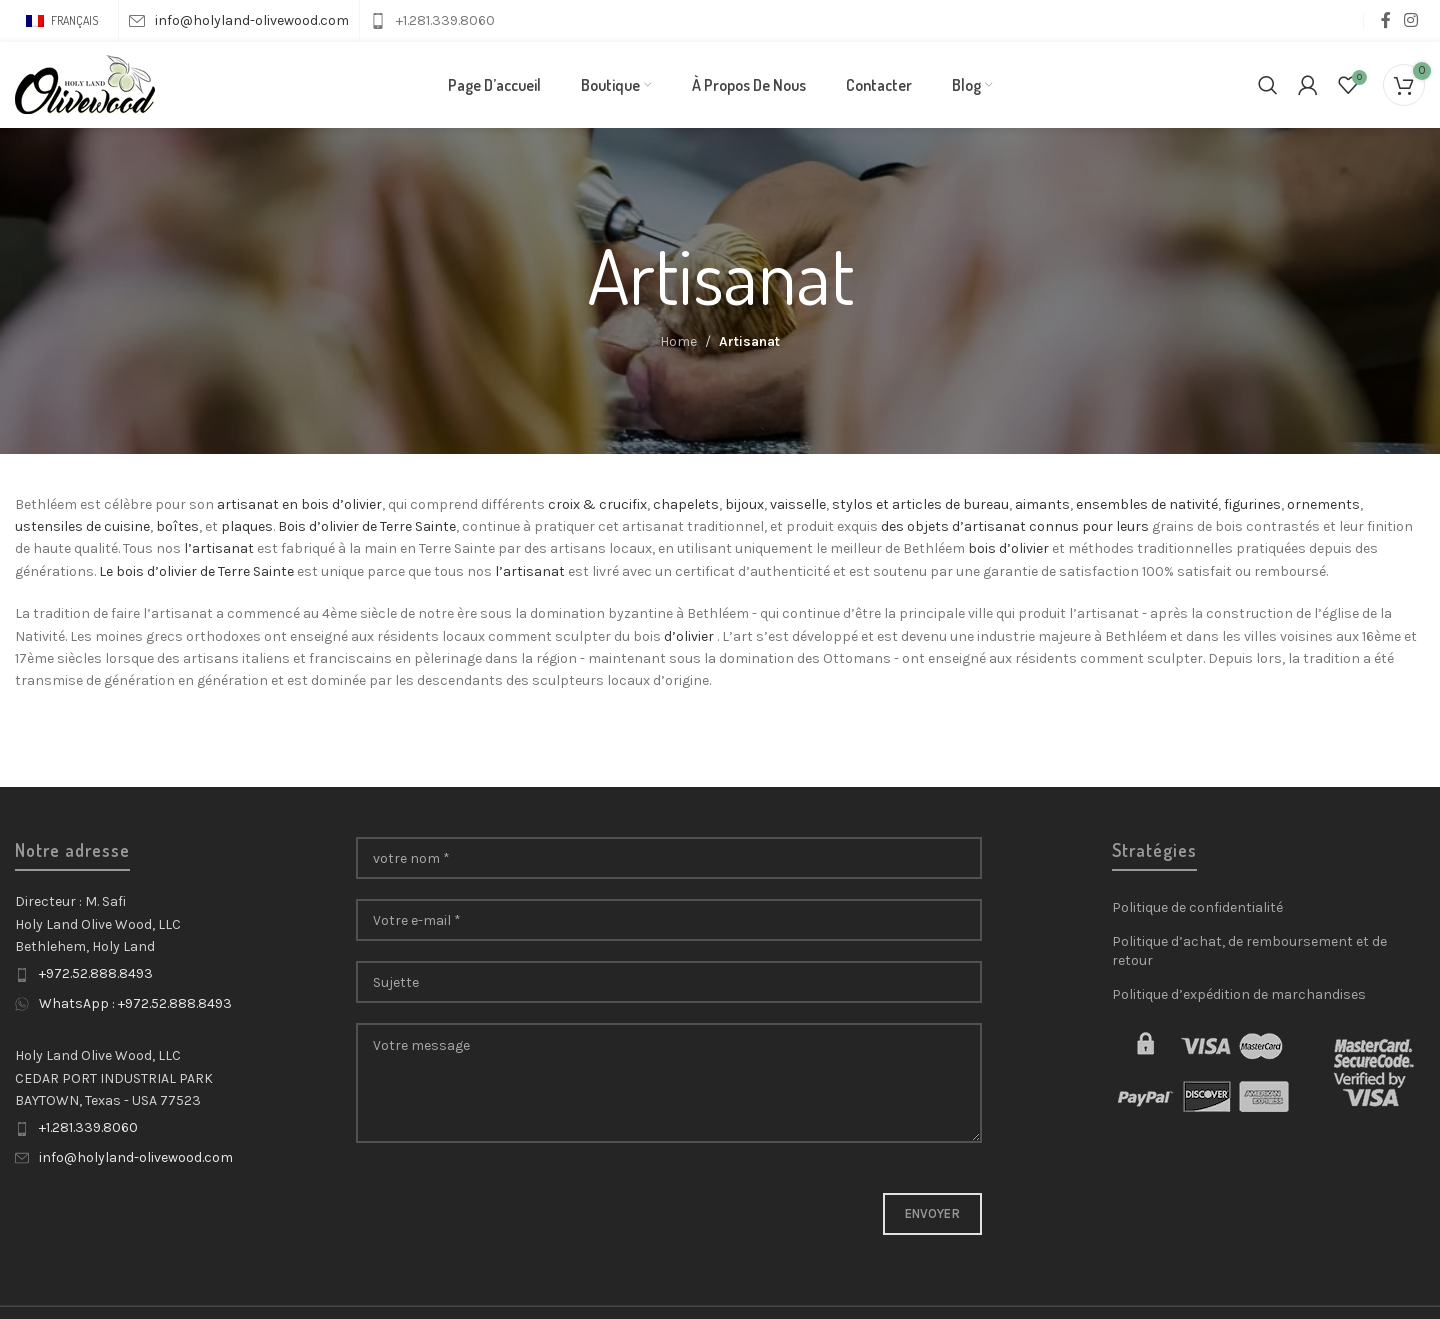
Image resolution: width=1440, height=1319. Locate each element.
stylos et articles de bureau (920, 508)
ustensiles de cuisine (82, 530)
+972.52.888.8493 (96, 978)
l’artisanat (219, 553)
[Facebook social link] (1386, 20)
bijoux (744, 508)
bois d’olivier (1008, 553)
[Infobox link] (239, 21)
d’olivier (357, 508)
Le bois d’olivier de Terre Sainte (196, 575)
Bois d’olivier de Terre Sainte (367, 530)
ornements (1323, 508)
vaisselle (798, 508)
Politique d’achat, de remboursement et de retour (1249, 955)
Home (678, 346)
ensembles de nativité (1147, 508)
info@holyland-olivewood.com (136, 1161)
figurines (1252, 508)
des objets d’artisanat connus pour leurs (1015, 530)
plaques (247, 530)
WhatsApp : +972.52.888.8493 (135, 1007)
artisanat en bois (273, 508)
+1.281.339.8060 (88, 1132)
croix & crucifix (597, 508)
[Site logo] (85, 85)
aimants (1042, 508)
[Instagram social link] (1411, 20)
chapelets (686, 508)
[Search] (1268, 87)
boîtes (177, 530)
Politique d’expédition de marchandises (1239, 998)
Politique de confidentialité (1197, 912)
